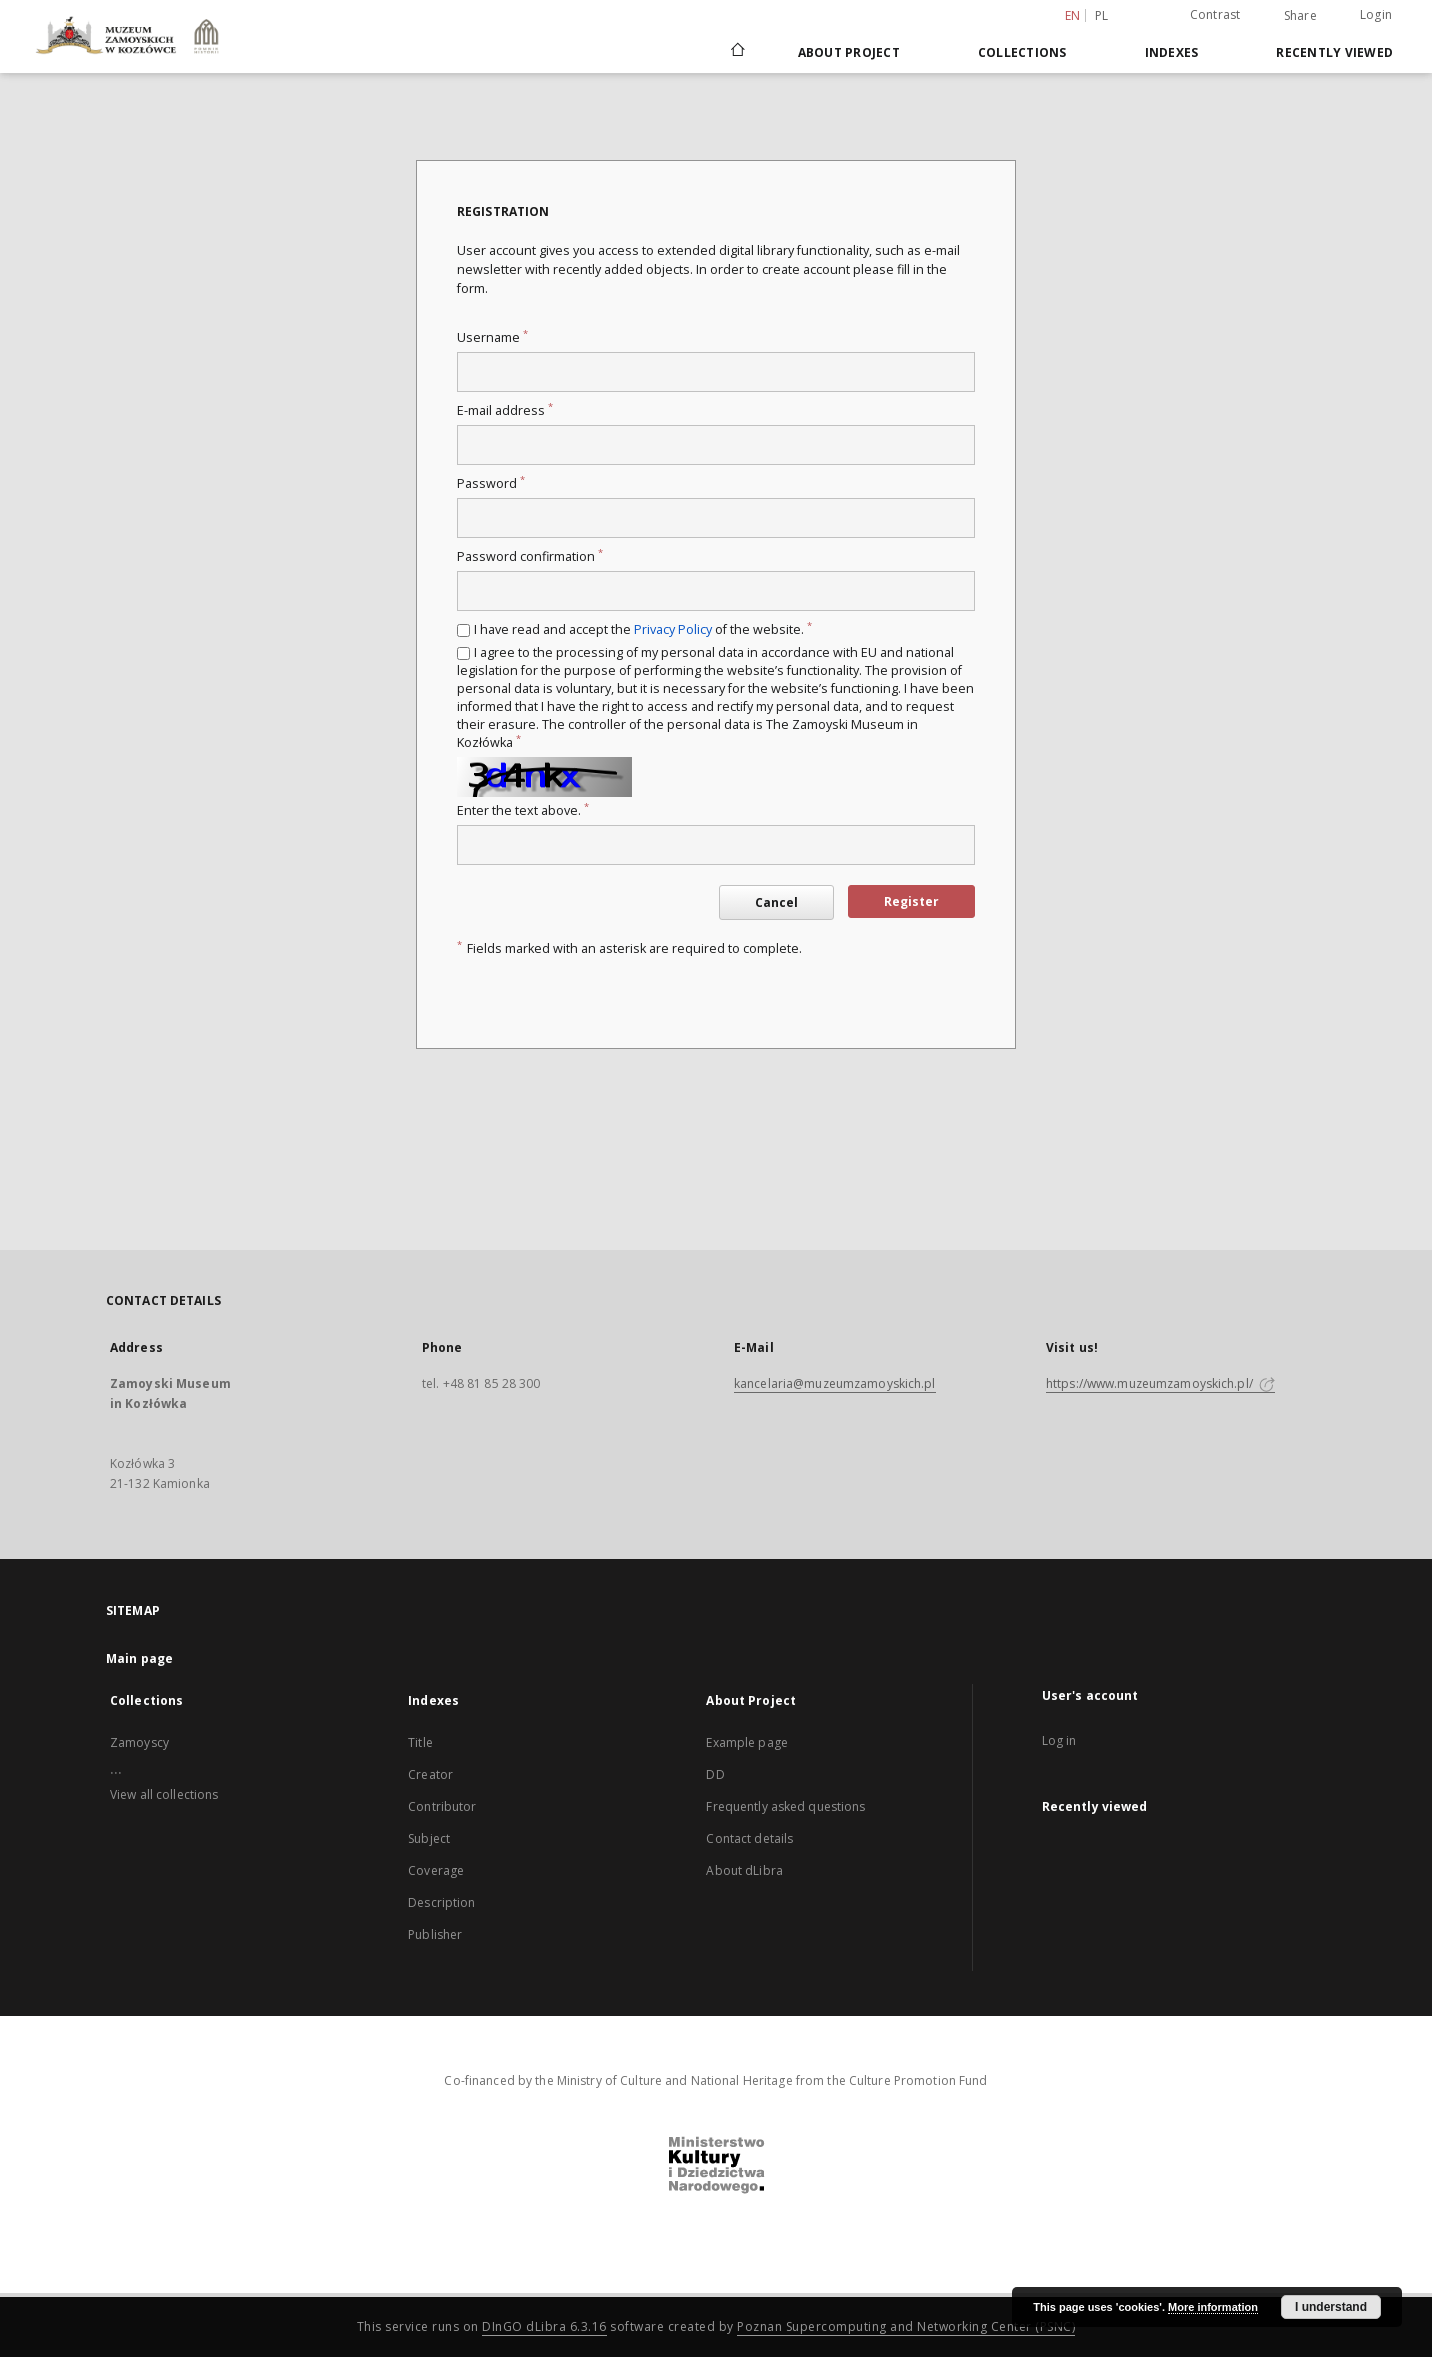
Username (492, 337)
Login (1376, 14)
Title (420, 1742)
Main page (139, 1658)
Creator (430, 1774)
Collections (1022, 52)
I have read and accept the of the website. (643, 629)
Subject (429, 1838)
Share (1300, 16)
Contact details (749, 1838)
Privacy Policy (673, 629)
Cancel (776, 902)
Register (911, 901)
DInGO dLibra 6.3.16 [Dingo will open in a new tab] (544, 2326)
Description (441, 1902)
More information (1213, 2307)
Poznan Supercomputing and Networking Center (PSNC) (906, 2326)
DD (715, 1774)
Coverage (436, 1870)
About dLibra (744, 1870)
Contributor (442, 1806)
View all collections (164, 1794)
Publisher (435, 1934)
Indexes (1172, 52)
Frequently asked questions (785, 1806)
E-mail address (505, 410)
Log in (1059, 1740)
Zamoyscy (139, 1742)
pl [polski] (1102, 15)
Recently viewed (1334, 52)
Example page (746, 1742)
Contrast (1215, 14)
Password (491, 483)
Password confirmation (530, 556)
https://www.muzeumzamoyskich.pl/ (1160, 1383)
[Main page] (736, 52)
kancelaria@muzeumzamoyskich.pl (835, 1383)
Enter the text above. (523, 810)
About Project (849, 52)
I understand (1331, 2307)
